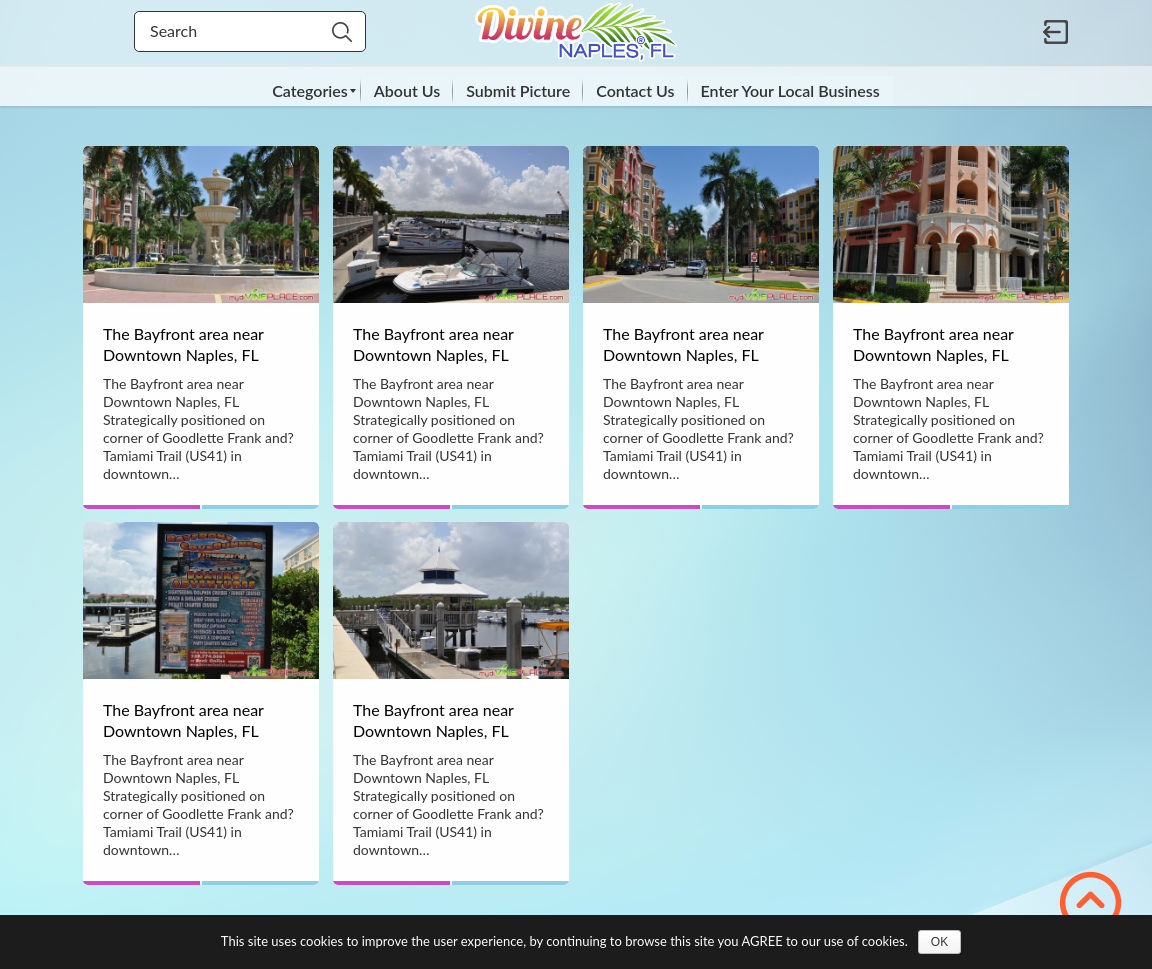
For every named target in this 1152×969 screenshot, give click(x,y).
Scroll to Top (1090, 902)
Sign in (1056, 32)
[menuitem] (310, 91)
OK (939, 942)
